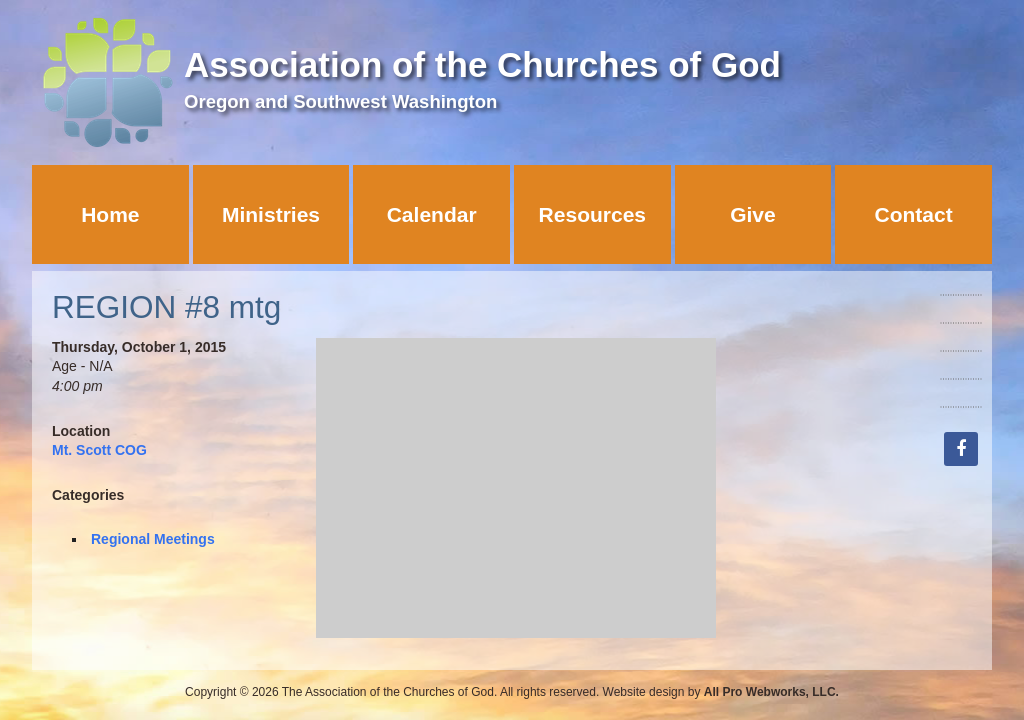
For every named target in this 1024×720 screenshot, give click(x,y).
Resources (592, 214)
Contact (914, 214)
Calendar (432, 214)
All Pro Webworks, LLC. (771, 692)
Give (753, 214)
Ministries (271, 214)
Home (110, 214)
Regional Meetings (153, 539)
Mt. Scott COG (99, 450)
